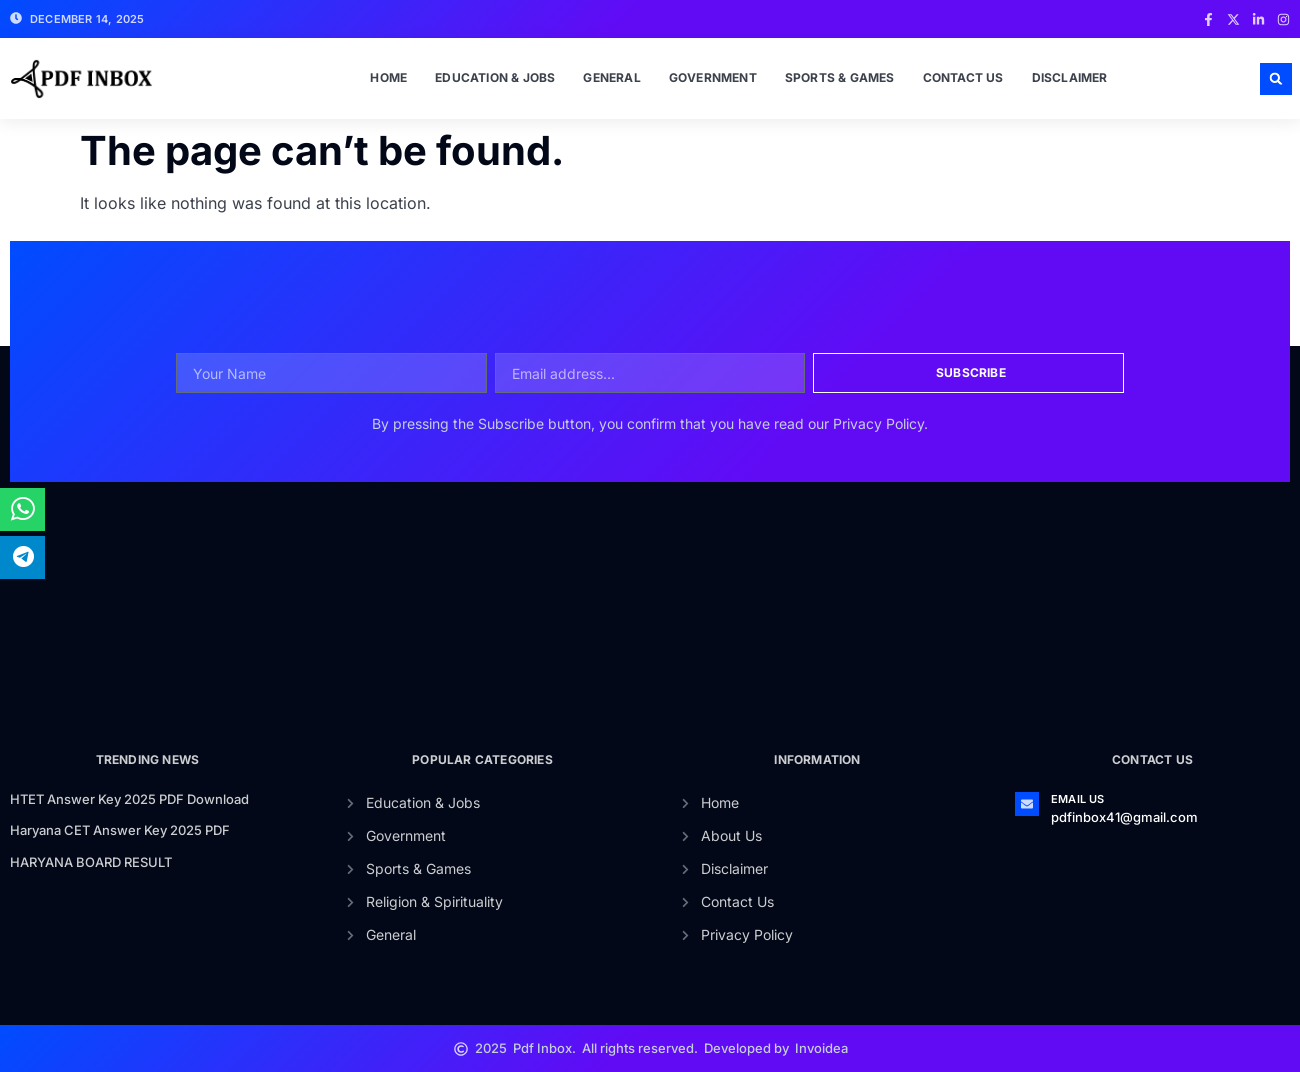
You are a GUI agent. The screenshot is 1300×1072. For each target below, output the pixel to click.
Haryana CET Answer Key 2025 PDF (120, 830)
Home (388, 77)
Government (713, 77)
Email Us (1078, 799)
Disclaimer (1070, 77)
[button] (1276, 79)
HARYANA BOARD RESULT (91, 862)
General (611, 77)
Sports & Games (840, 77)
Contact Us (963, 77)
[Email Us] (1027, 804)
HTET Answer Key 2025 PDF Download (129, 799)
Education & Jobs (495, 77)
